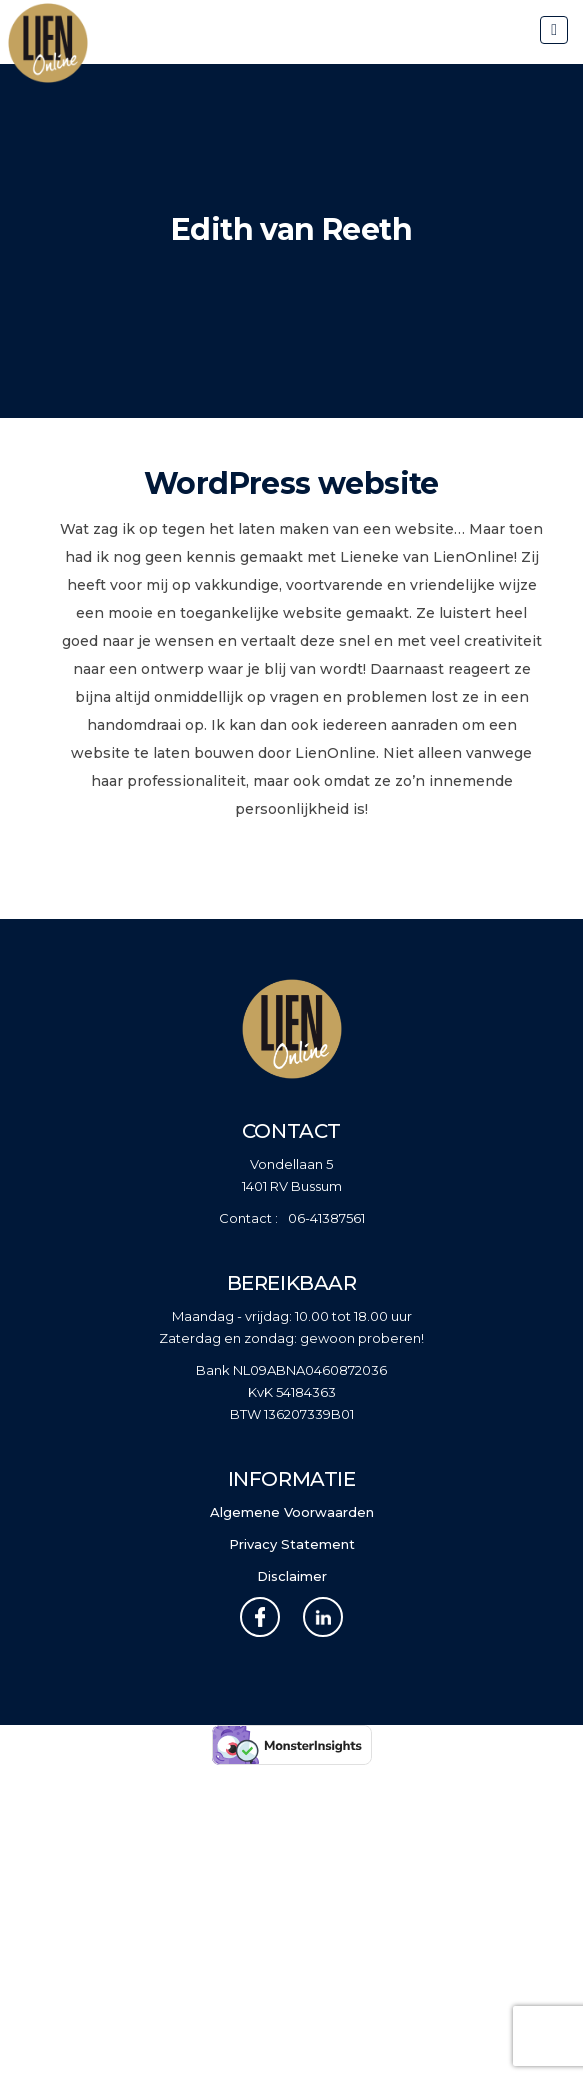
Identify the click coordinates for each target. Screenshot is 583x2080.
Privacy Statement (292, 1544)
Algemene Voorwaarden (292, 1512)
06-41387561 (326, 1218)
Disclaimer (292, 1576)
